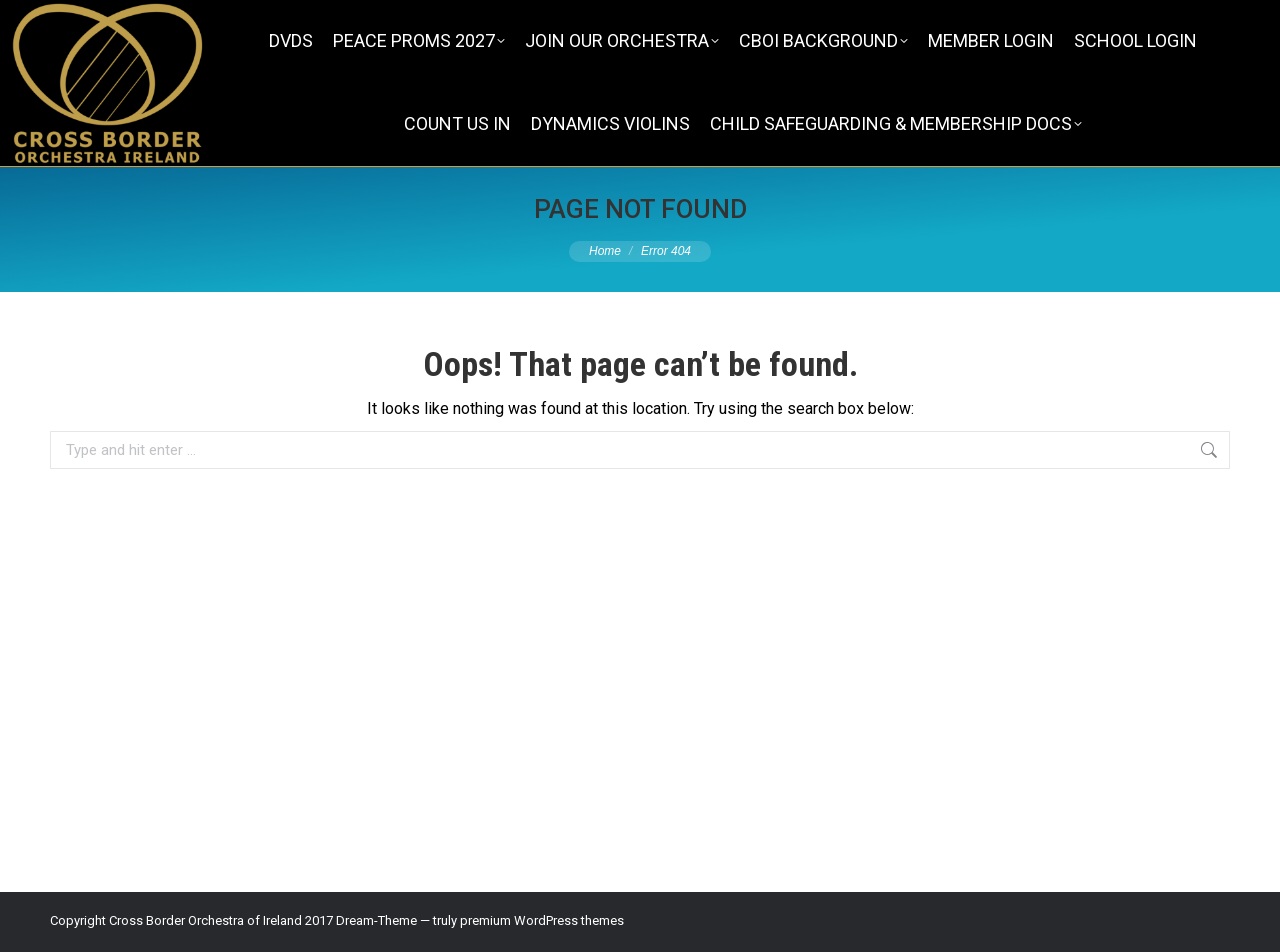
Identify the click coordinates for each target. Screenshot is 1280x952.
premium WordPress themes (542, 920)
